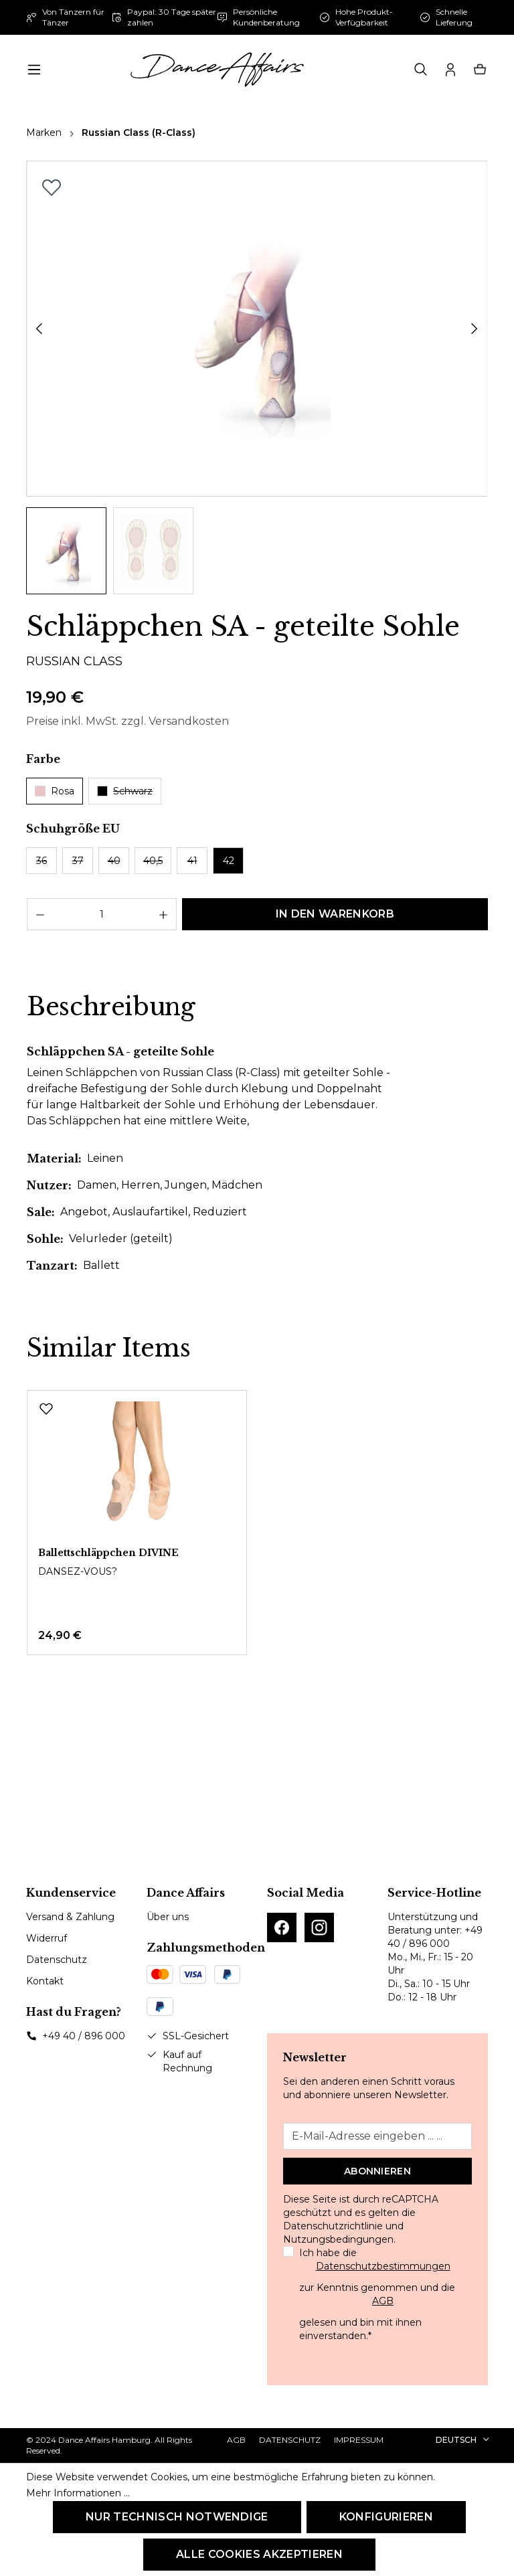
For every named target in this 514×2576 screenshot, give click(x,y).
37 (78, 861)
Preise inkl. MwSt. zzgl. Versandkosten (127, 721)
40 (114, 861)
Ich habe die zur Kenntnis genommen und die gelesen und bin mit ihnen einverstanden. (382, 2294)
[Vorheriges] (39, 329)
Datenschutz (56, 1960)
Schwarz (125, 791)
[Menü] (34, 70)
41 (192, 861)
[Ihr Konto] (450, 70)
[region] (257, 377)
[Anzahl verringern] (40, 914)
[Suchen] (421, 70)
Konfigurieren (386, 2516)
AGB (383, 2301)
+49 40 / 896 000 (83, 2036)
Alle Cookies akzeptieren (259, 2554)
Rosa (54, 791)
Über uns (168, 1917)
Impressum (358, 2440)
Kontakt (45, 1981)
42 (228, 861)
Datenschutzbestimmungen (383, 2266)
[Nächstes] (474, 329)
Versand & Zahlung (70, 1917)
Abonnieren (377, 2171)
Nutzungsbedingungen (338, 2239)
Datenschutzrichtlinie (333, 2226)
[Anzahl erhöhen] (164, 914)
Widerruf (46, 1938)
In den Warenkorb (335, 914)
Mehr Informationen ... (78, 2493)
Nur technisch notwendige (177, 2516)
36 (41, 861)
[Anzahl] (101, 914)
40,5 (153, 861)
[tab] (111, 1007)
